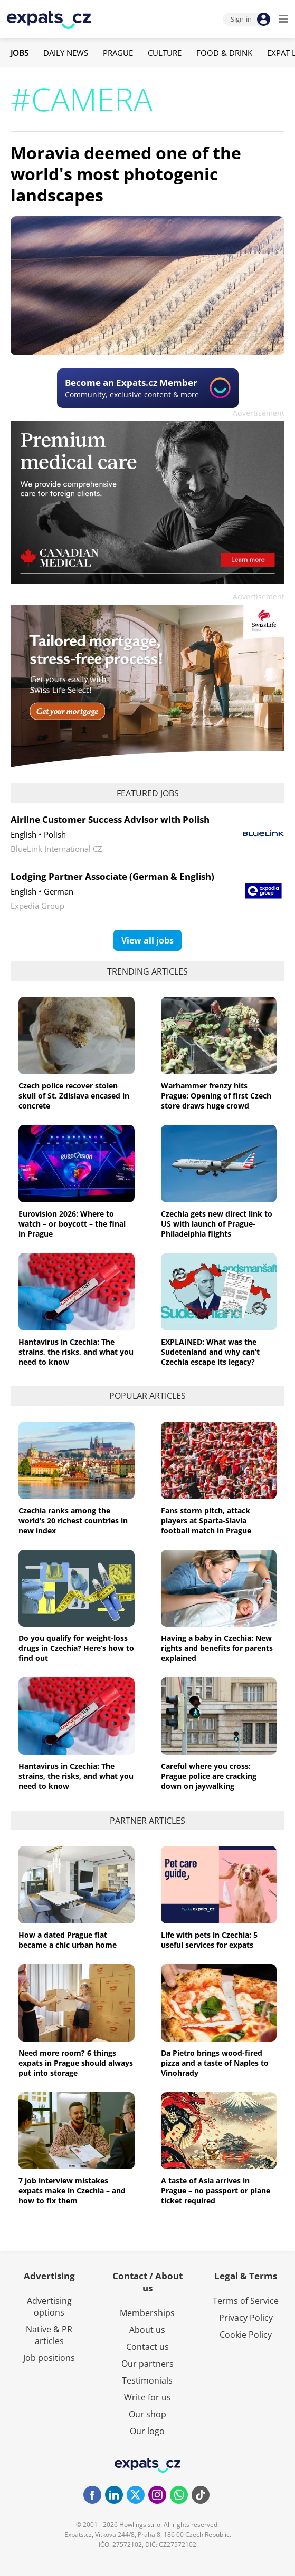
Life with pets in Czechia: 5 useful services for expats (209, 1940)
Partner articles (147, 1820)
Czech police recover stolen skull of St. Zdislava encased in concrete (73, 1096)
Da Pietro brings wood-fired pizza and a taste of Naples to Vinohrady (215, 2063)
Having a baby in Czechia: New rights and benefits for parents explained (217, 1648)
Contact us (147, 2347)
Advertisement (258, 413)
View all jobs (147, 940)
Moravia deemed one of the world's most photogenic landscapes (126, 173)
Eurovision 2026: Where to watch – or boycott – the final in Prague (72, 1224)
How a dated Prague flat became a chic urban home (67, 1940)
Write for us (147, 2397)
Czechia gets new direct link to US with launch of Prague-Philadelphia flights (216, 1224)
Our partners (147, 2363)
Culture (165, 52)
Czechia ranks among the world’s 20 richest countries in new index (73, 1520)
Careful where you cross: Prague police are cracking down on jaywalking (208, 1776)
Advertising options (49, 2306)
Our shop (147, 2414)
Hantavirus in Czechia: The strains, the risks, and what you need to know (76, 1352)
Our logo (147, 2431)
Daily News (65, 52)
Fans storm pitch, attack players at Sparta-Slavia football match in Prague (206, 1520)
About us (147, 2330)
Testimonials (147, 2380)
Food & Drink (224, 52)
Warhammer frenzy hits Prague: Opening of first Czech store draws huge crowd (216, 1096)
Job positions (49, 2358)
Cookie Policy (246, 2334)
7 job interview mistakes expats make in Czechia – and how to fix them (72, 2190)
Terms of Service (246, 2301)
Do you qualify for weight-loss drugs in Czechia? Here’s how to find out (76, 1648)
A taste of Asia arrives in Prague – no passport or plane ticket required (215, 2190)
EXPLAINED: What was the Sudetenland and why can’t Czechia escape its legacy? (210, 1352)
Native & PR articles (49, 2335)
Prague (118, 52)
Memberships (147, 2313)
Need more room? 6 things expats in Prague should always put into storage (75, 2063)
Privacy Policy (246, 2318)
